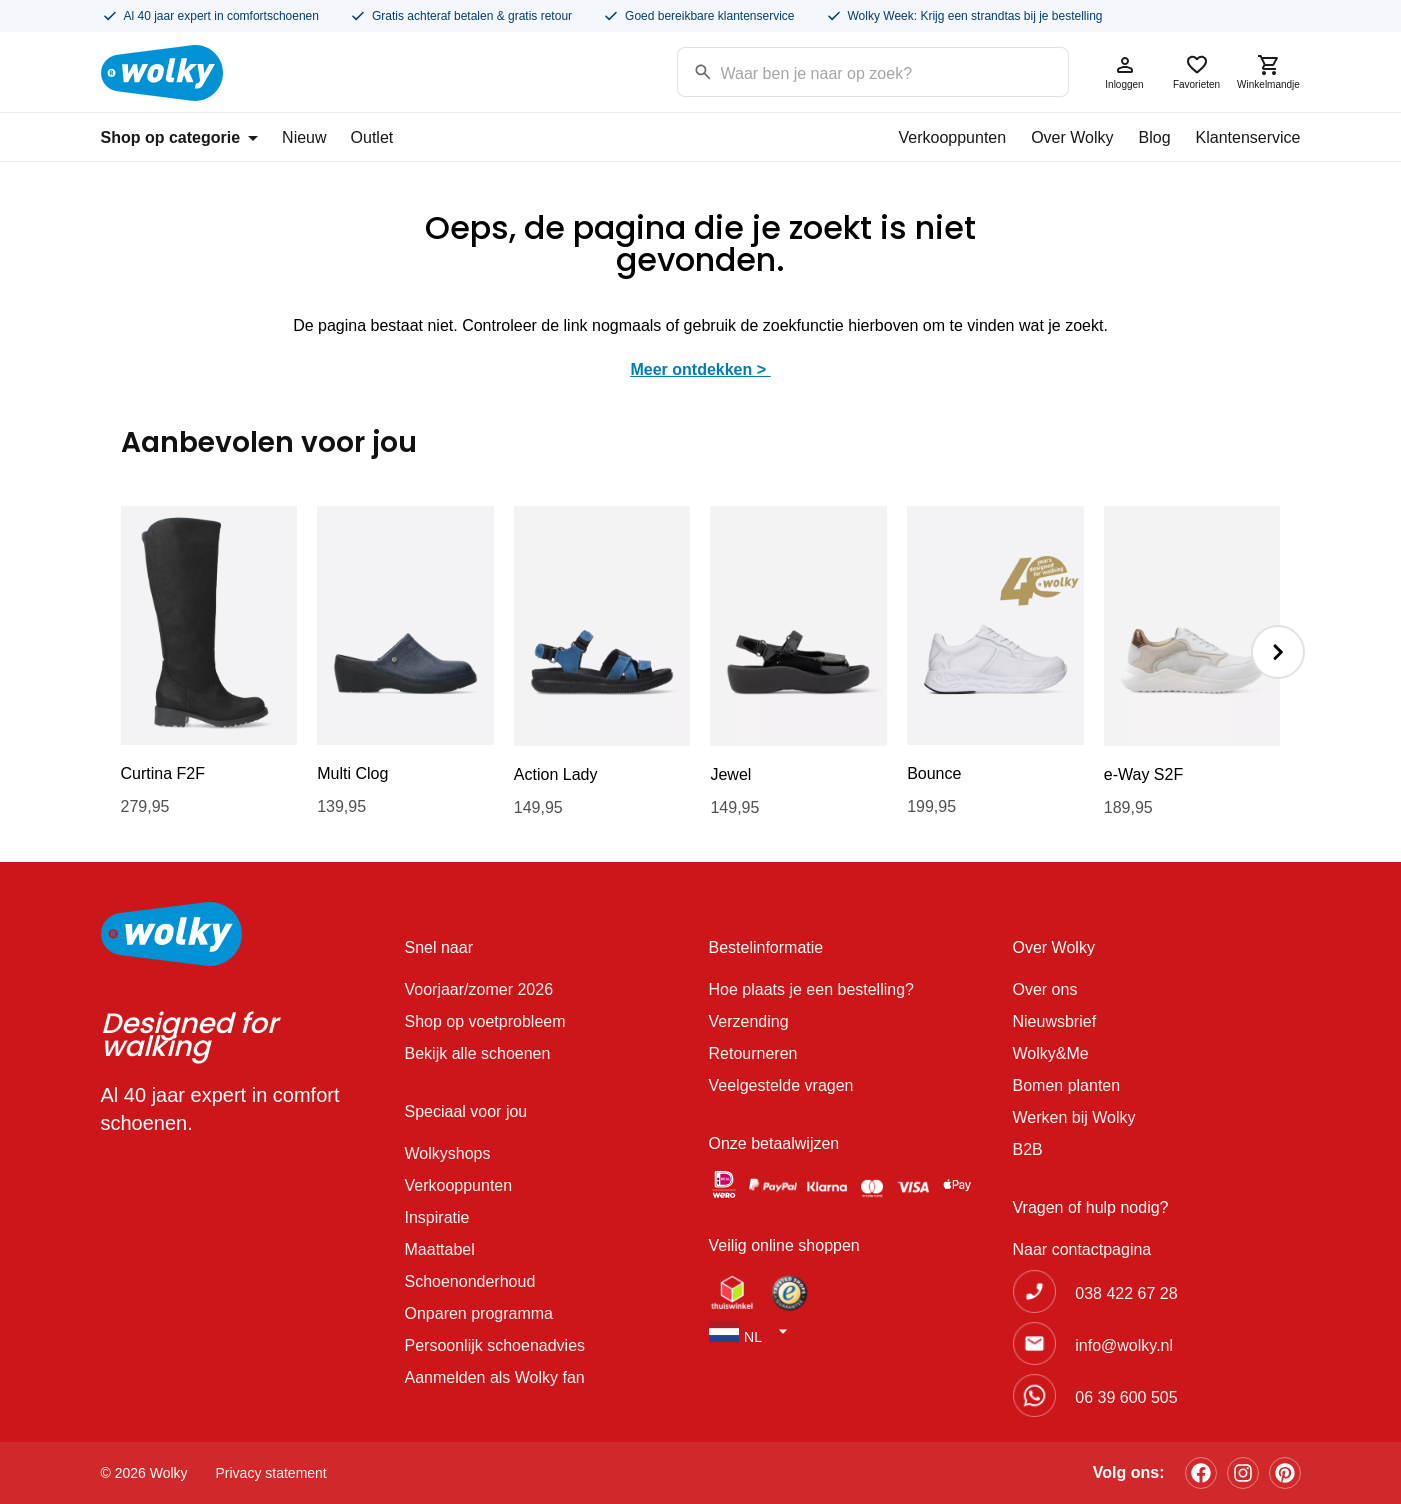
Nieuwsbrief (1055, 1021)
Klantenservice (1248, 137)
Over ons (1045, 989)
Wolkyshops (448, 1153)
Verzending (749, 1021)
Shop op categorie (180, 137)
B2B (1028, 1149)
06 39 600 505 (1126, 1397)
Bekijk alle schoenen (478, 1053)
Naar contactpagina (1082, 1249)
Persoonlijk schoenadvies (495, 1345)
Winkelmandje (1269, 71)
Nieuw (304, 137)
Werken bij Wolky (1074, 1117)
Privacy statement (271, 1473)
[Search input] (847, 70)
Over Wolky (1072, 137)
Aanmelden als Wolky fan (495, 1377)
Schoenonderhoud (470, 1281)
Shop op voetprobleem (485, 1021)
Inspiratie (437, 1217)
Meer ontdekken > (700, 369)
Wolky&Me (1051, 1053)
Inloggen (1125, 71)
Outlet (372, 137)
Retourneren (753, 1053)
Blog (1155, 137)
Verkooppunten (952, 137)
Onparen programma (479, 1313)
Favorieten (1197, 71)
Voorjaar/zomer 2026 (479, 989)
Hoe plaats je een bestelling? (811, 989)
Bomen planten (1067, 1085)
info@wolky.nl (1124, 1345)
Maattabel (440, 1249)
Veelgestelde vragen (781, 1085)
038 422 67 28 (1126, 1293)
